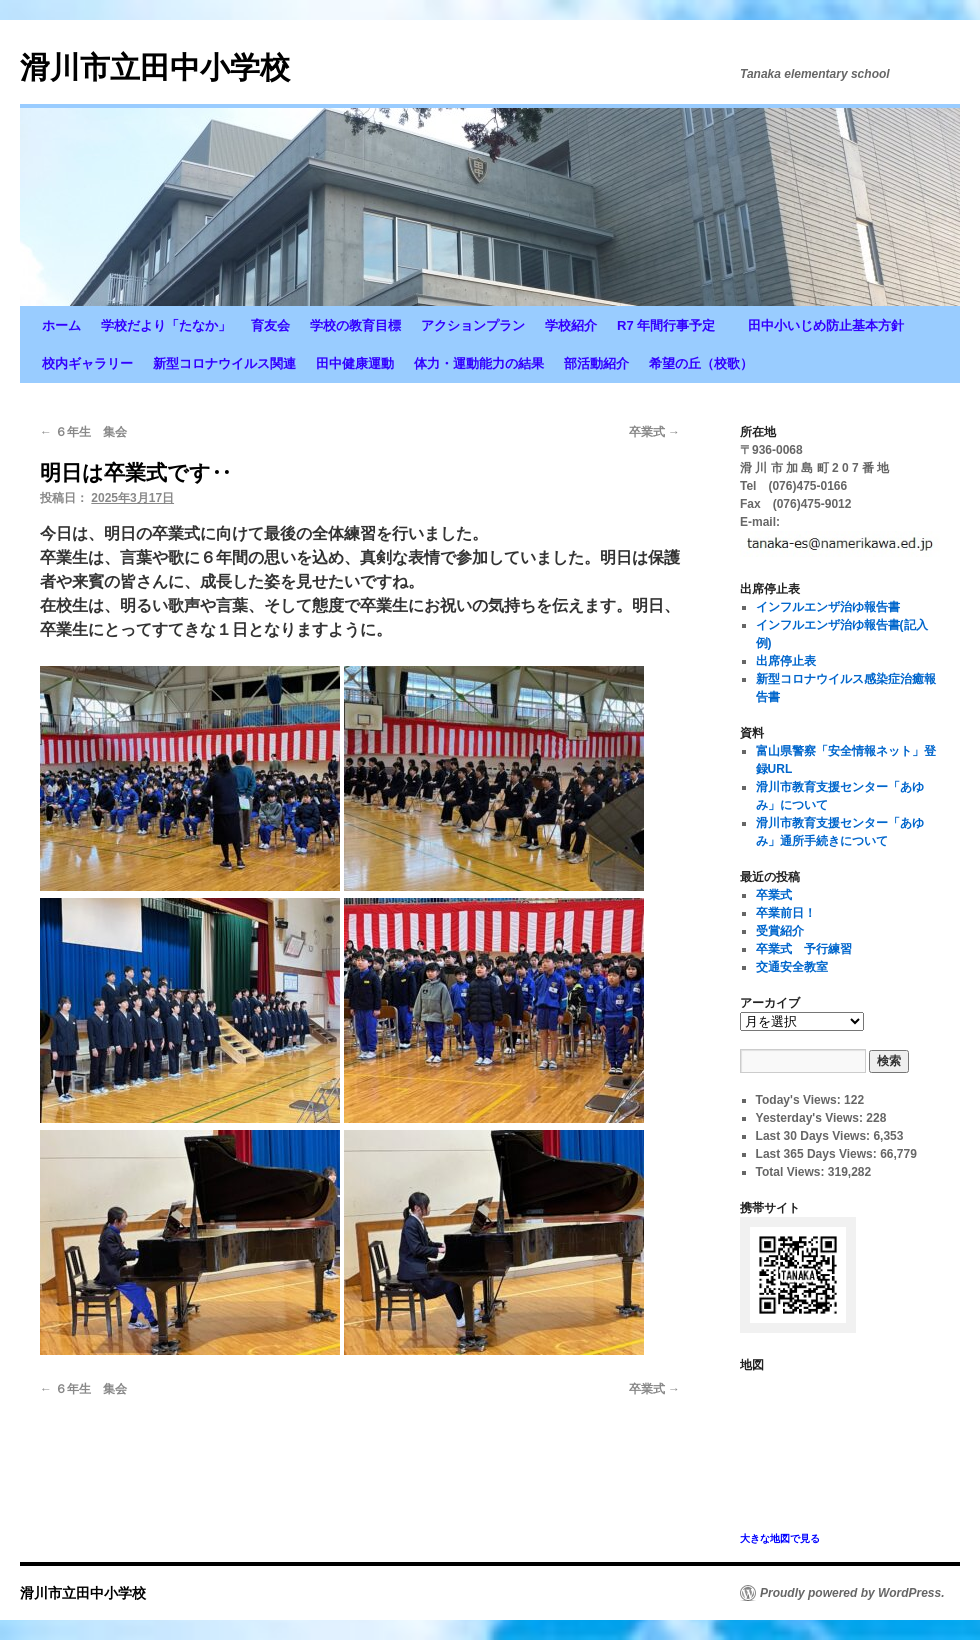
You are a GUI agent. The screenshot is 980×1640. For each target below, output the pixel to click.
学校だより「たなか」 (166, 325)
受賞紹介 (780, 931)
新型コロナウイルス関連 (224, 363)
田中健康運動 (355, 363)
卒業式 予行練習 (804, 949)
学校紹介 (571, 325)
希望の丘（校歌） (701, 363)
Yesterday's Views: (811, 1118)
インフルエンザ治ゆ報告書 (828, 607)
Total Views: (792, 1172)
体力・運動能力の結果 (479, 363)
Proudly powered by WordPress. (852, 1593)
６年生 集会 (83, 432)
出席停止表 (786, 661)
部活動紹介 (596, 363)
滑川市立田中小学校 (155, 67)
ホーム (61, 325)
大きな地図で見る (780, 1538)
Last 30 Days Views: (815, 1136)
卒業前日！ (786, 913)
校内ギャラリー (87, 363)
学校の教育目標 (355, 325)
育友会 (270, 325)
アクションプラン (473, 325)
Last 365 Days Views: (818, 1154)
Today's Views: (800, 1100)
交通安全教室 (792, 967)
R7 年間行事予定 (672, 325)
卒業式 (654, 432)
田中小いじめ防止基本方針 (826, 325)
